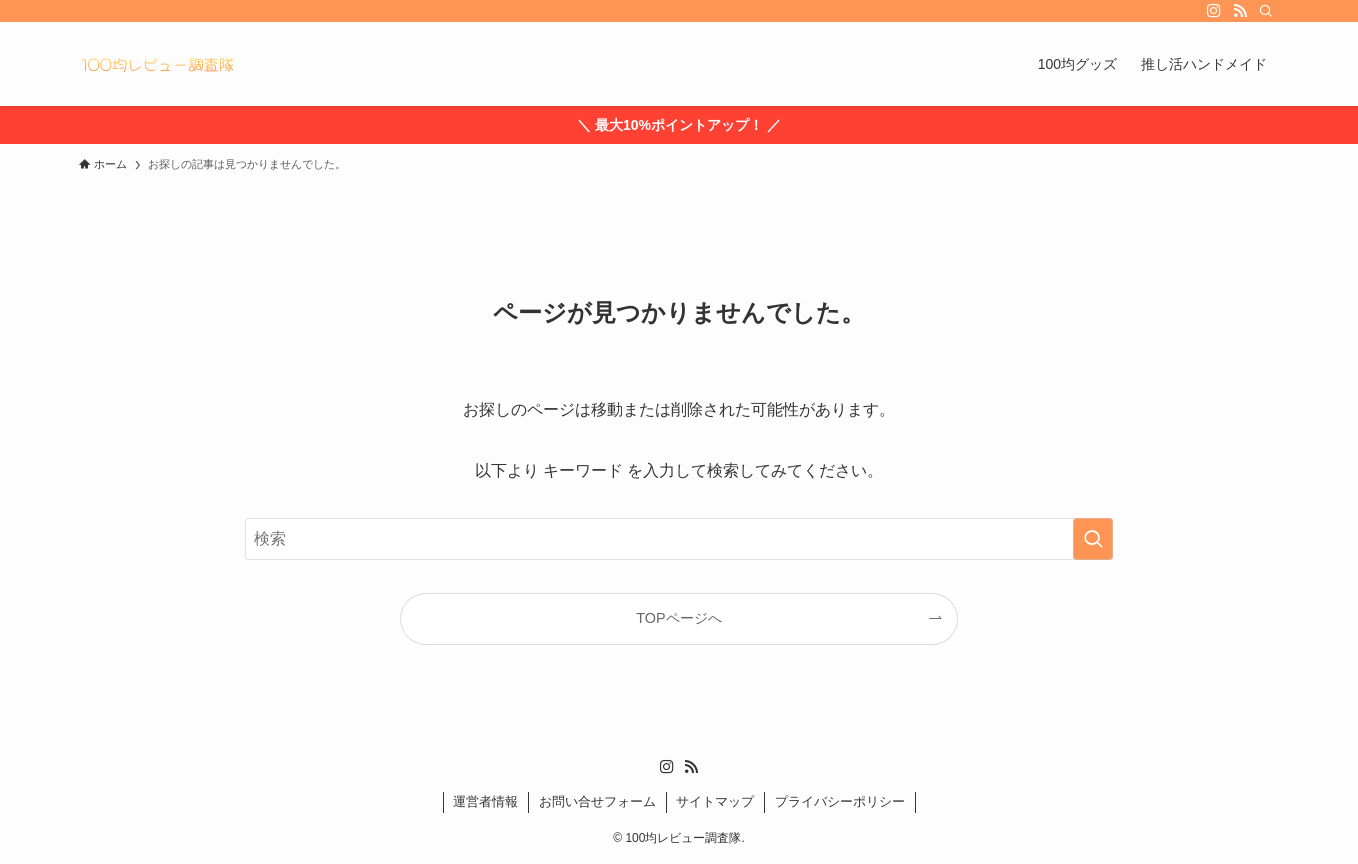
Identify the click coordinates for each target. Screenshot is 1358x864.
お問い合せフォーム (597, 801)
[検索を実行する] (1093, 539)
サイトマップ (715, 801)
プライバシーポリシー (840, 801)
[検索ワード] (679, 539)
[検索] (1266, 11)
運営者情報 (485, 801)
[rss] (1240, 11)
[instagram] (1214, 11)
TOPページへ (678, 618)
